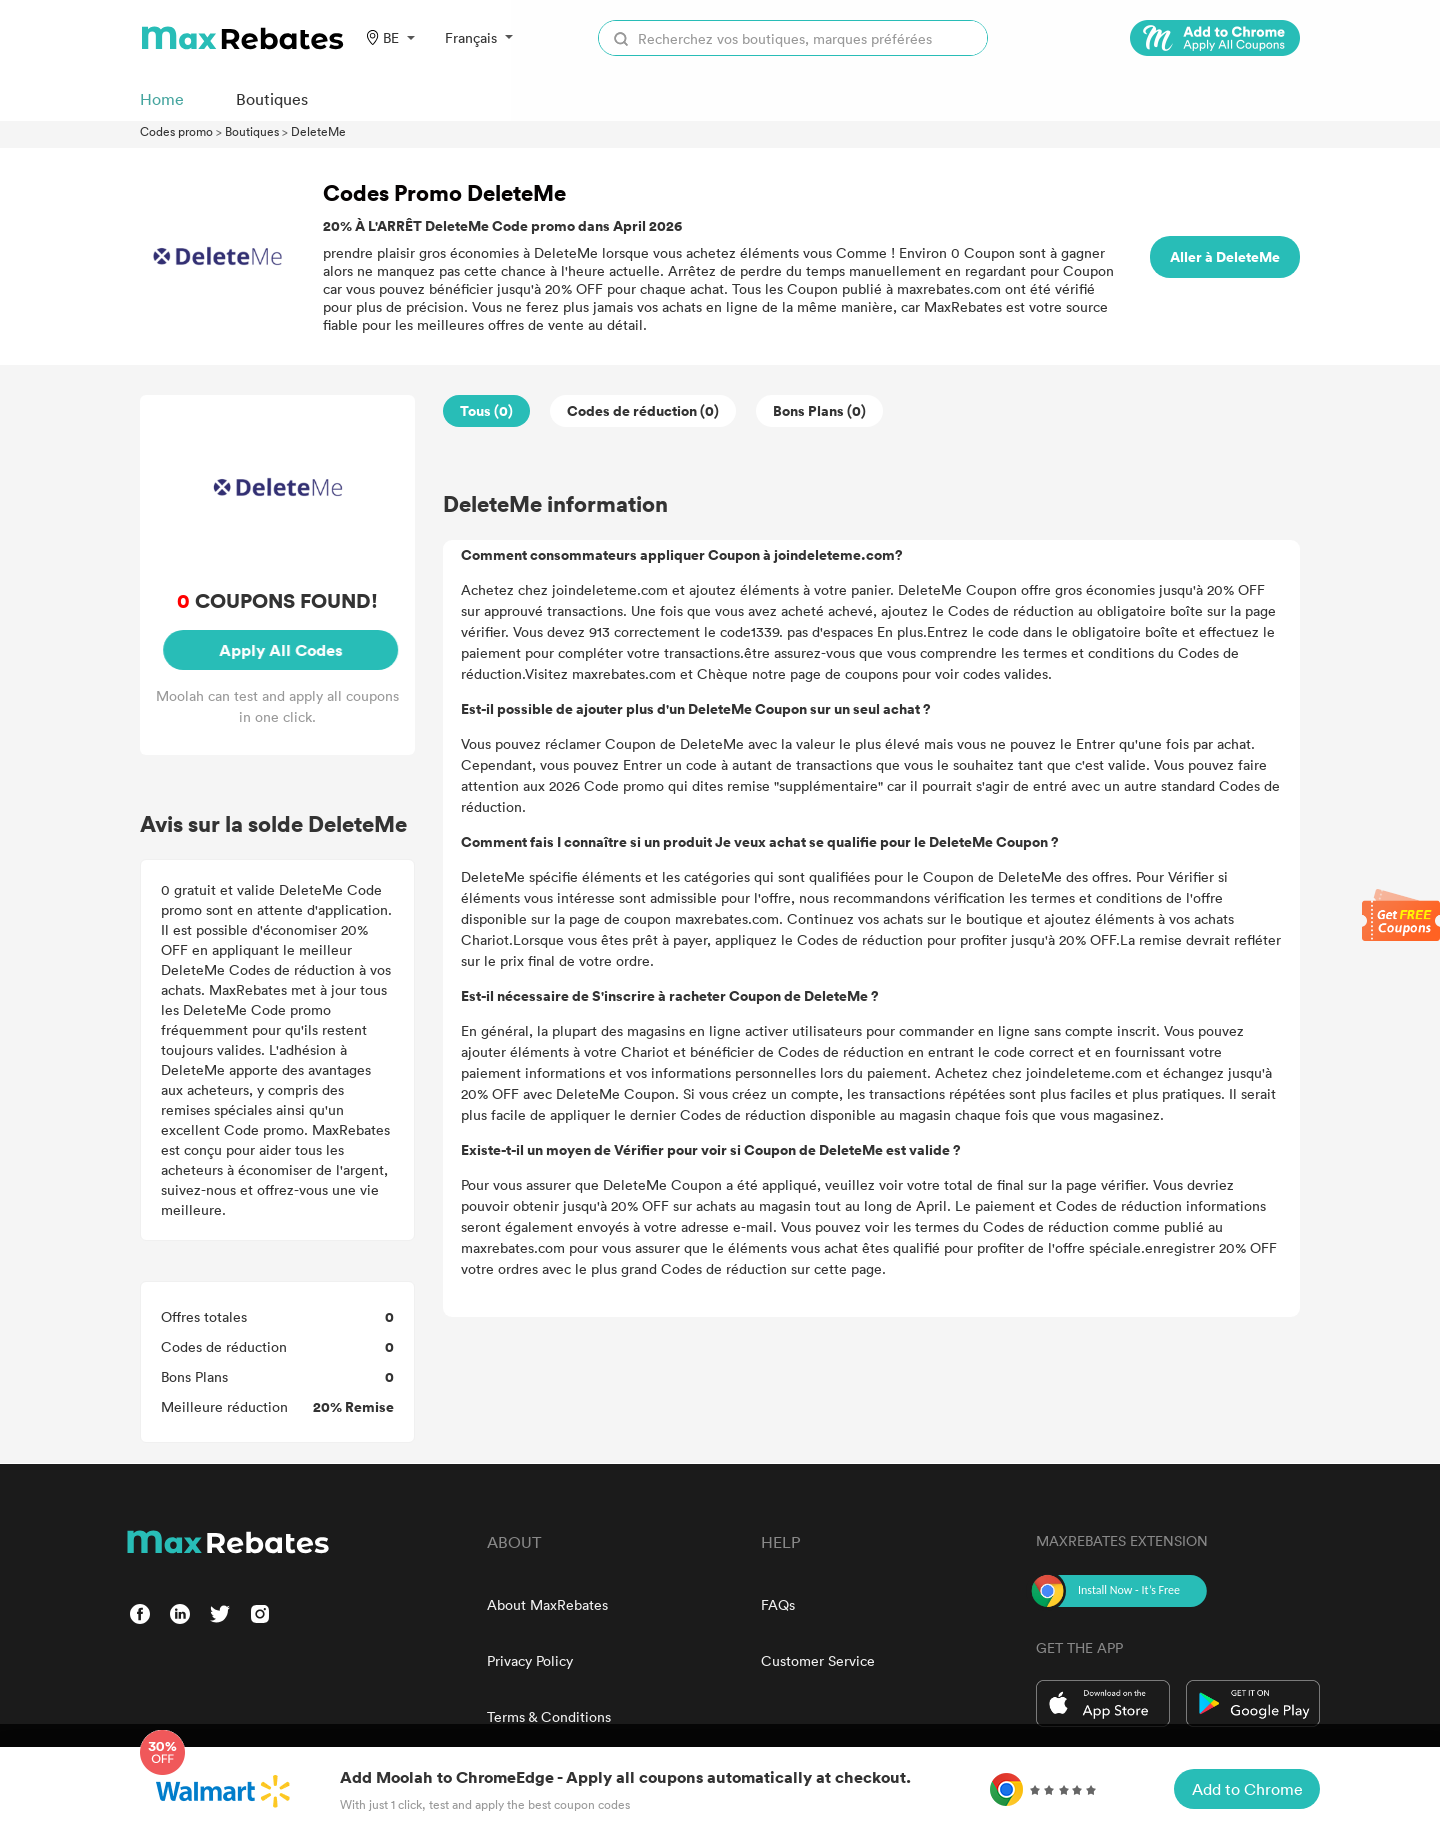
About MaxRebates (547, 1604)
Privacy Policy (530, 1660)
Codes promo (176, 131)
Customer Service (818, 1660)
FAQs (778, 1604)
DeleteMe (318, 131)
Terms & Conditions (549, 1716)
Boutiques (252, 131)
